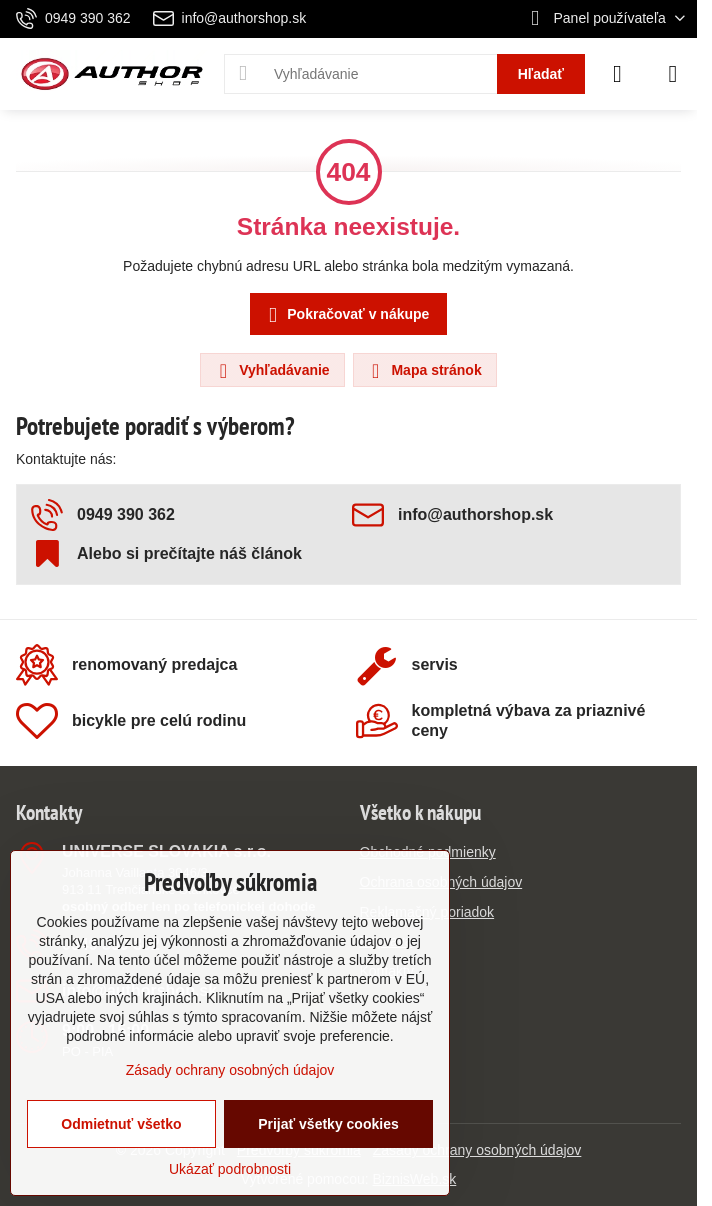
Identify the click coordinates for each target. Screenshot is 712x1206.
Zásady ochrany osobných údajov (477, 1150)
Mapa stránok (424, 371)
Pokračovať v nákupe (345, 315)
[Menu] (673, 74)
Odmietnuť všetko (121, 1124)
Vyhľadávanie (271, 371)
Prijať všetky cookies (328, 1124)
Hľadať (541, 74)
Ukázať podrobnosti (230, 1169)
